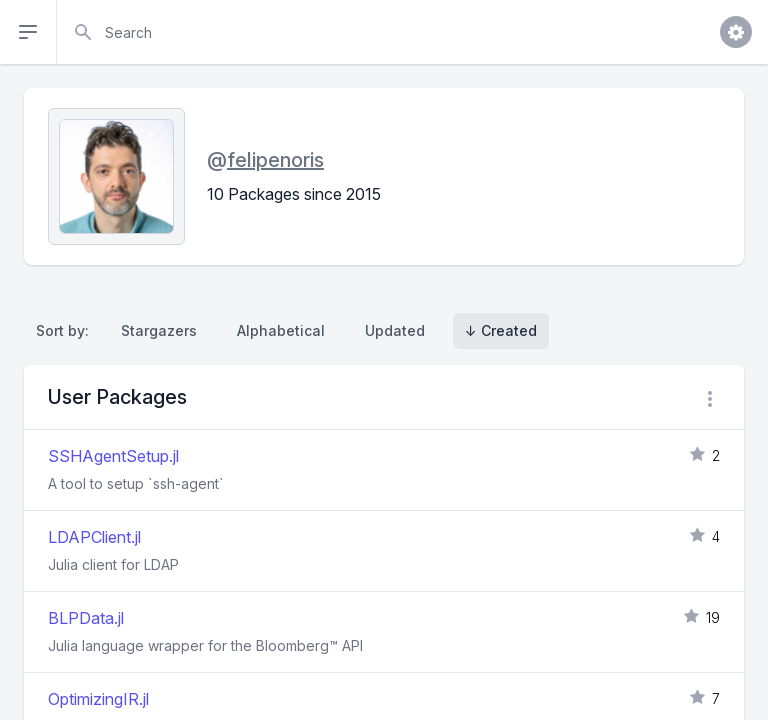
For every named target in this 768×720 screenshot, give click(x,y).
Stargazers (159, 330)
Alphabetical (281, 330)
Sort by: (66, 330)
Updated (395, 330)
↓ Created (501, 330)
